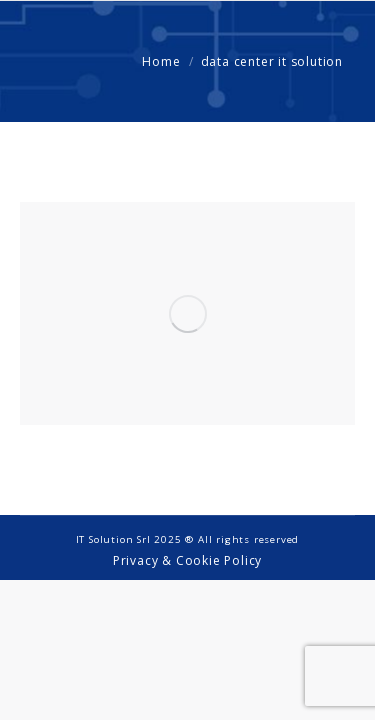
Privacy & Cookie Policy (187, 560)
